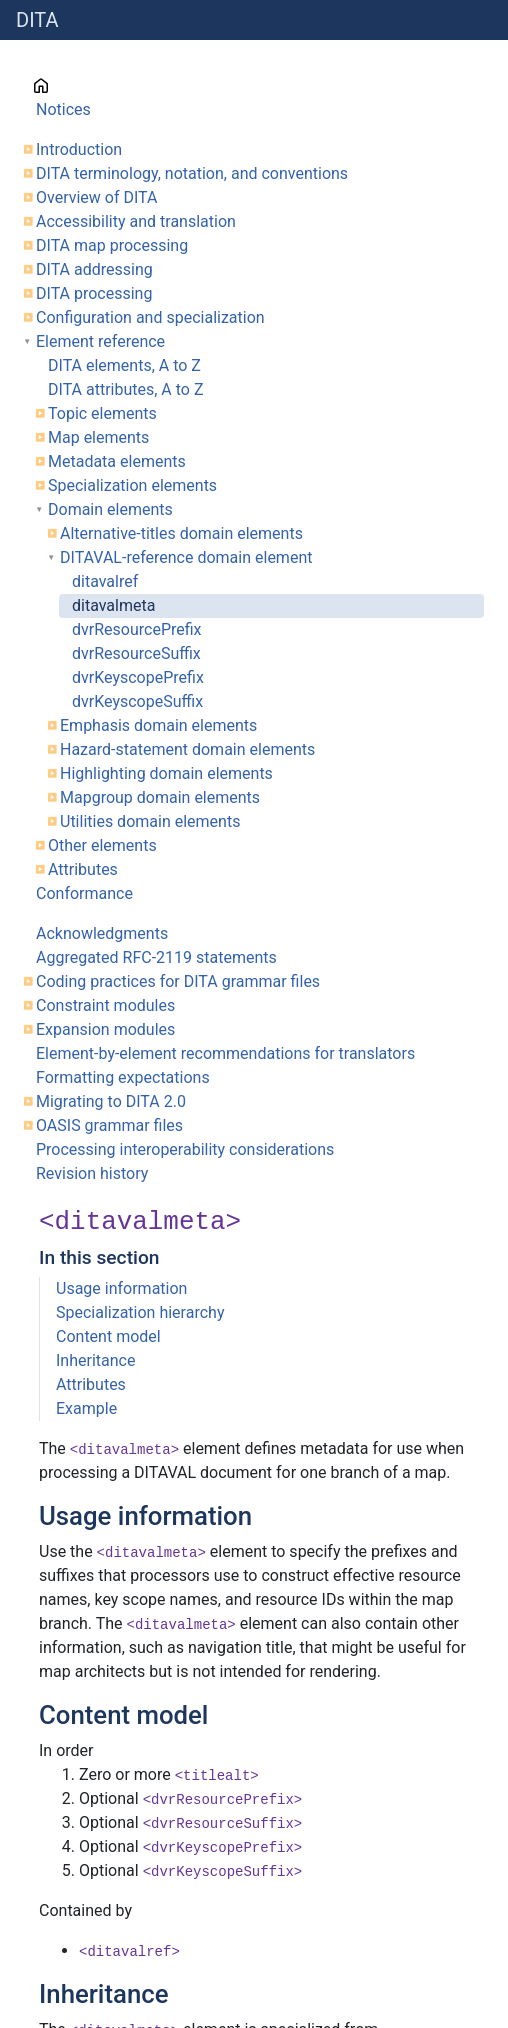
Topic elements (102, 413)
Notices (63, 109)
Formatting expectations (123, 1077)
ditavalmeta (113, 605)
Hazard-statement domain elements (187, 749)
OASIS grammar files (109, 1125)
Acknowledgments (102, 933)
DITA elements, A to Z (124, 365)
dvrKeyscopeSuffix (137, 701)
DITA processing (94, 293)
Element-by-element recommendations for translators (225, 1053)
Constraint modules (105, 1005)
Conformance (84, 893)
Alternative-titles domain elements (181, 533)
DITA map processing (112, 245)
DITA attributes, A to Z (126, 389)
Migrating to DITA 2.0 (111, 1101)
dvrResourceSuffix (136, 653)
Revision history (92, 1173)
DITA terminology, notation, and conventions (192, 173)
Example (86, 1408)
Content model (108, 1336)
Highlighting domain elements (166, 773)
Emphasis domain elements (158, 725)
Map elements (98, 437)
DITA (37, 20)
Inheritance (95, 1360)
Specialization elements (132, 485)
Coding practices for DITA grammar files (178, 981)
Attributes (83, 869)
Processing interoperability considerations (185, 1149)
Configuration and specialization (150, 317)
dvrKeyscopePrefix (138, 677)
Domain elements (110, 509)
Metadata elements (117, 461)
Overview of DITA (96, 197)
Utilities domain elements (150, 821)
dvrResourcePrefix (137, 629)
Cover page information (119, 85)
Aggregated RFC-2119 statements (156, 957)
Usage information (121, 1288)
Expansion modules (105, 1029)
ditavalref (105, 581)
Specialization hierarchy (140, 1312)
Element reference (100, 341)
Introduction (79, 149)
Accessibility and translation (136, 221)
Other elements (102, 845)
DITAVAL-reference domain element (186, 557)
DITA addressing (94, 269)
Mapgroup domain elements (160, 797)
